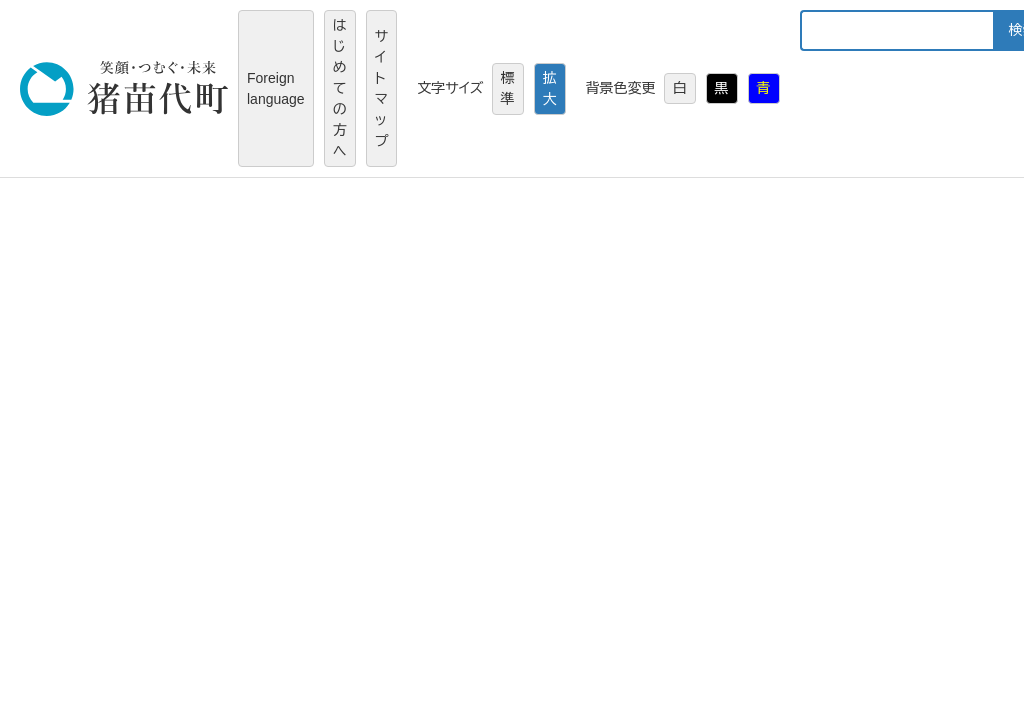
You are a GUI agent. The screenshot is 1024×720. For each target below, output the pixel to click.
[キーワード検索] (896, 30)
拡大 (550, 88)
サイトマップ (382, 88)
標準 (508, 88)
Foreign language (276, 88)
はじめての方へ (340, 88)
